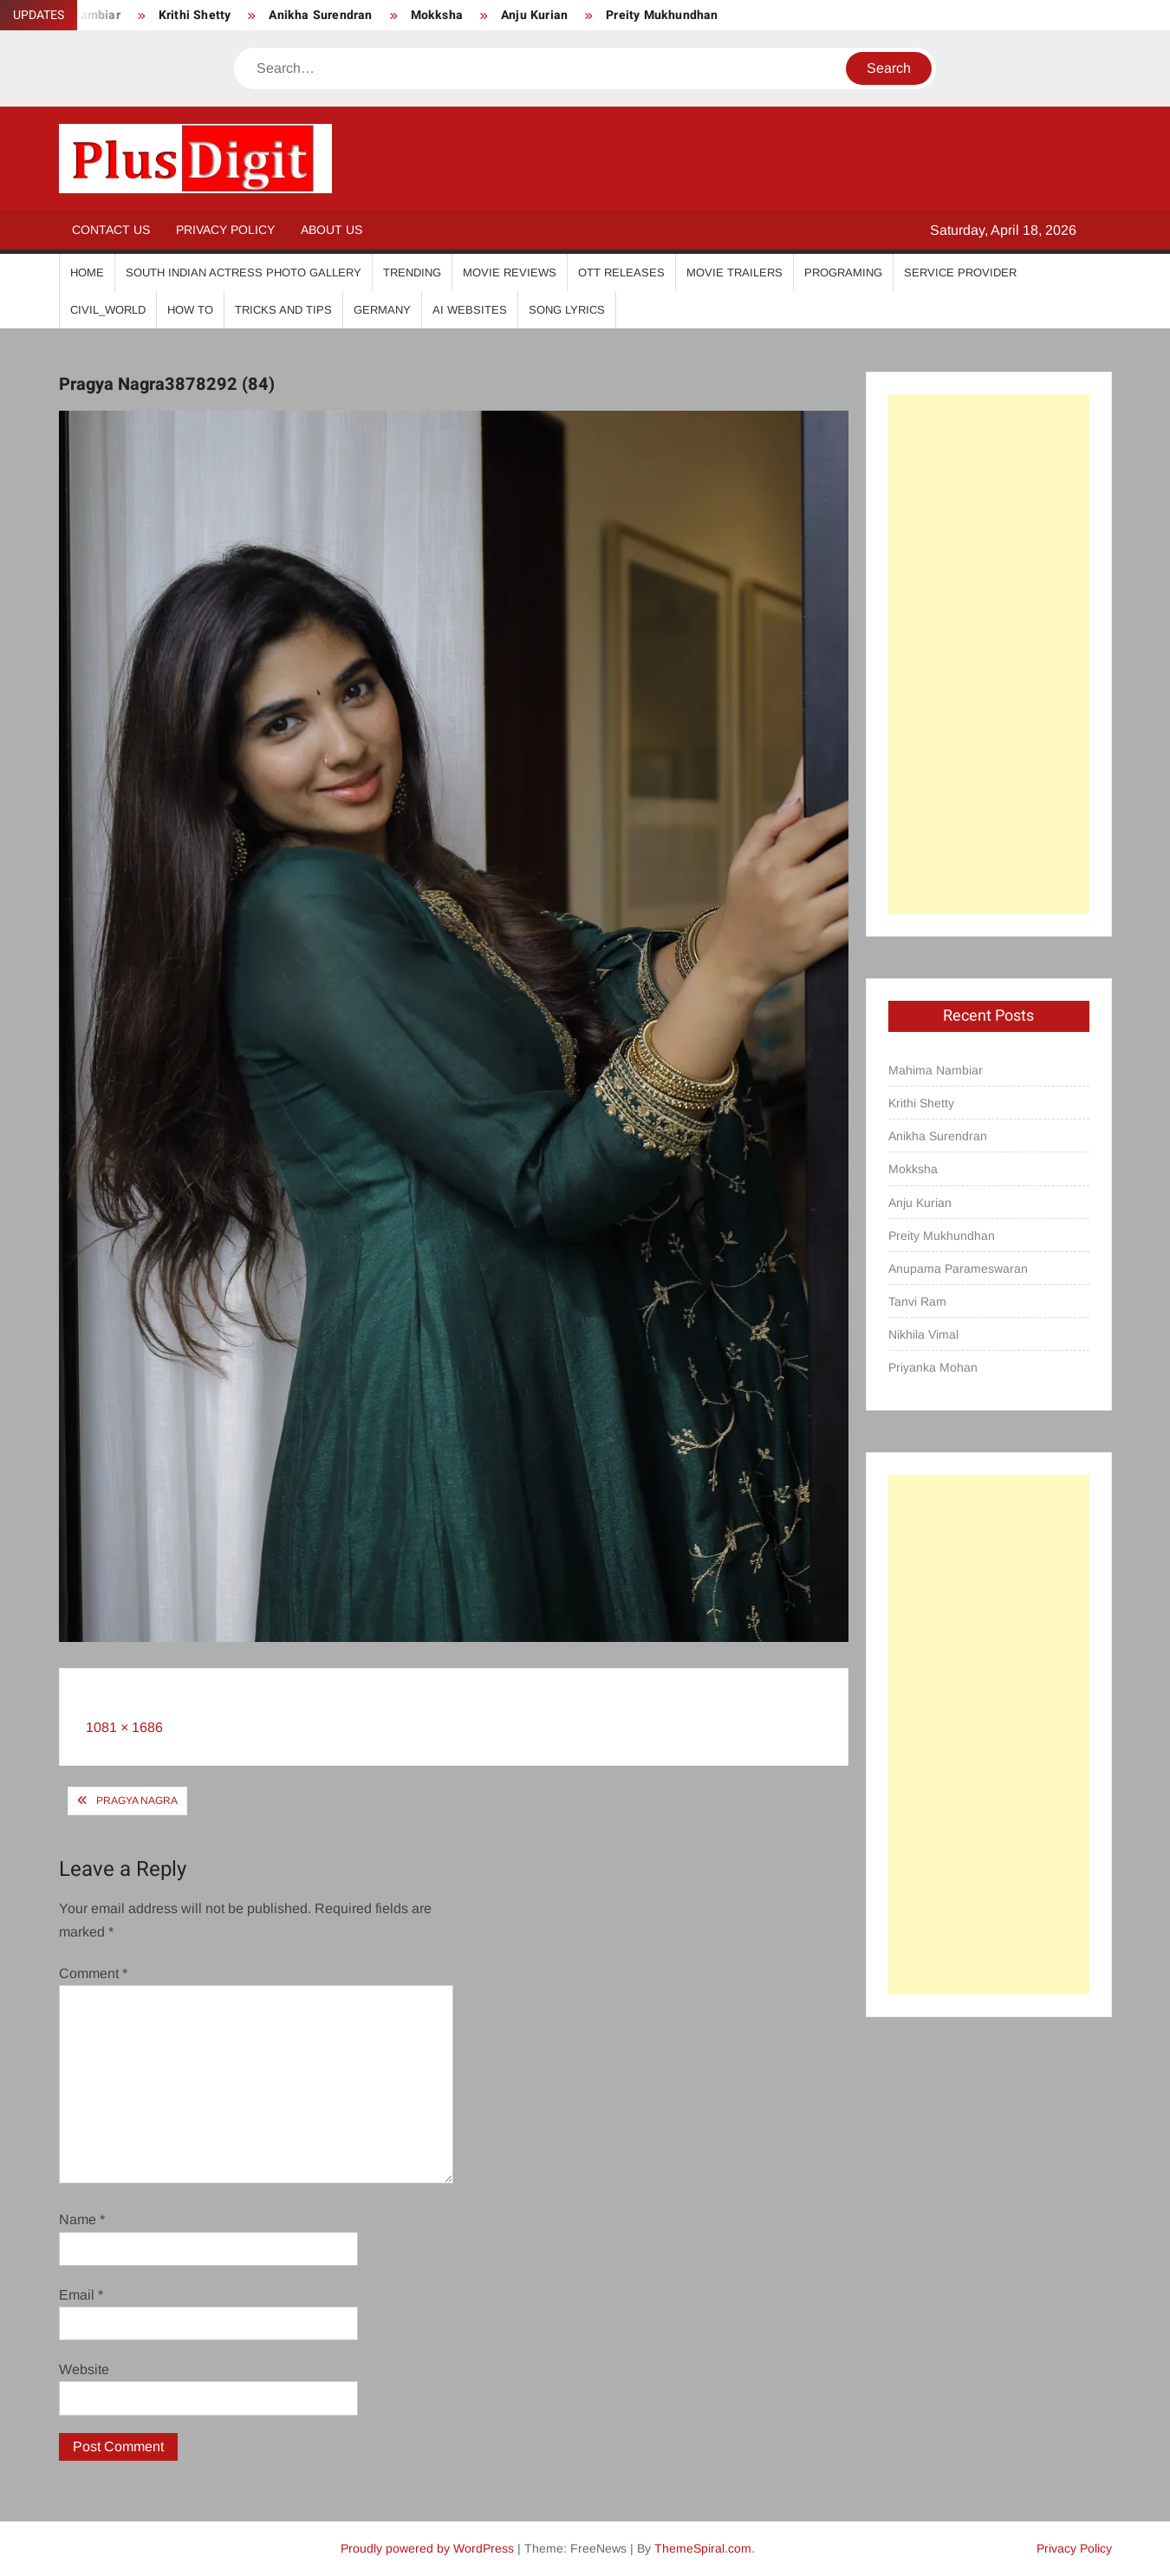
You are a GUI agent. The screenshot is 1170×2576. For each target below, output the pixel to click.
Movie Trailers (734, 272)
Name (82, 2219)
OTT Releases (621, 272)
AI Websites (469, 309)
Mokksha (437, 15)
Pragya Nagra (137, 1800)
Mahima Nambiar (935, 1070)
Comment (93, 1973)
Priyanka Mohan (933, 1367)
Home (87, 272)
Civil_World (108, 309)
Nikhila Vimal (923, 1334)
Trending (412, 272)
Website (84, 2369)
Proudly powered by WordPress (427, 2548)
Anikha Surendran (320, 15)
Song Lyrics (567, 309)
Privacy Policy (225, 230)
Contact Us (111, 230)
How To (190, 309)
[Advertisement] (988, 654)
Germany (382, 309)
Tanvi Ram (917, 1301)
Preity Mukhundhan (662, 15)
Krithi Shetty (195, 15)
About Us (331, 230)
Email (81, 2294)
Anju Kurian (534, 15)
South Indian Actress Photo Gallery (243, 272)
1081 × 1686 (124, 1727)
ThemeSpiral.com (702, 2548)
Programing (843, 272)
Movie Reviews (509, 272)
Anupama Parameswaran (958, 1268)
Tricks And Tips (283, 309)
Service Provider (960, 272)
